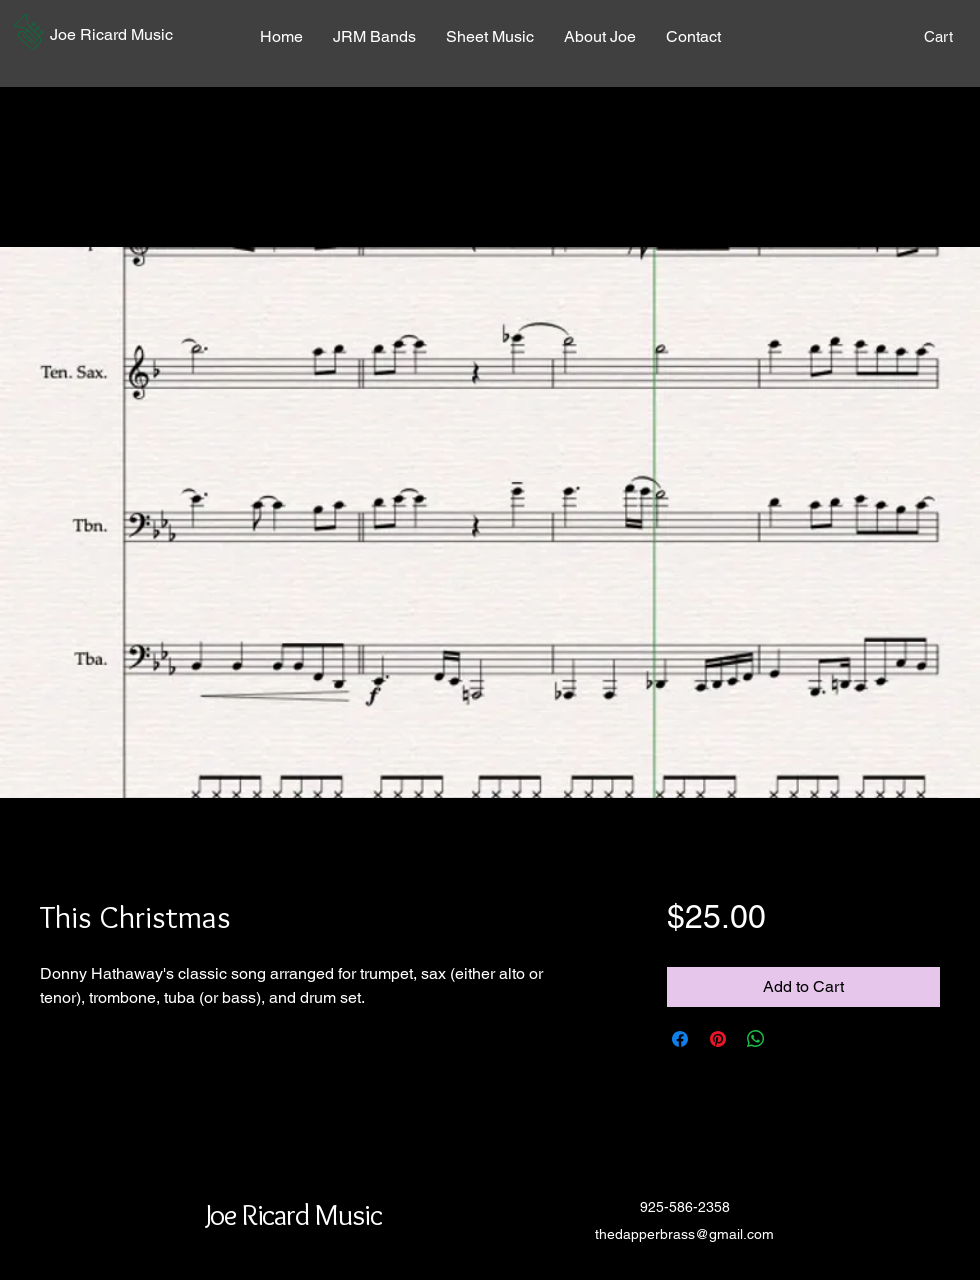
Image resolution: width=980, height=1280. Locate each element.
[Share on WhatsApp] (756, 1039)
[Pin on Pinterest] (718, 1039)
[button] (29, 31)
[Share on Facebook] (680, 1039)
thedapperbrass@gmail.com (684, 1234)
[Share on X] (794, 1039)
